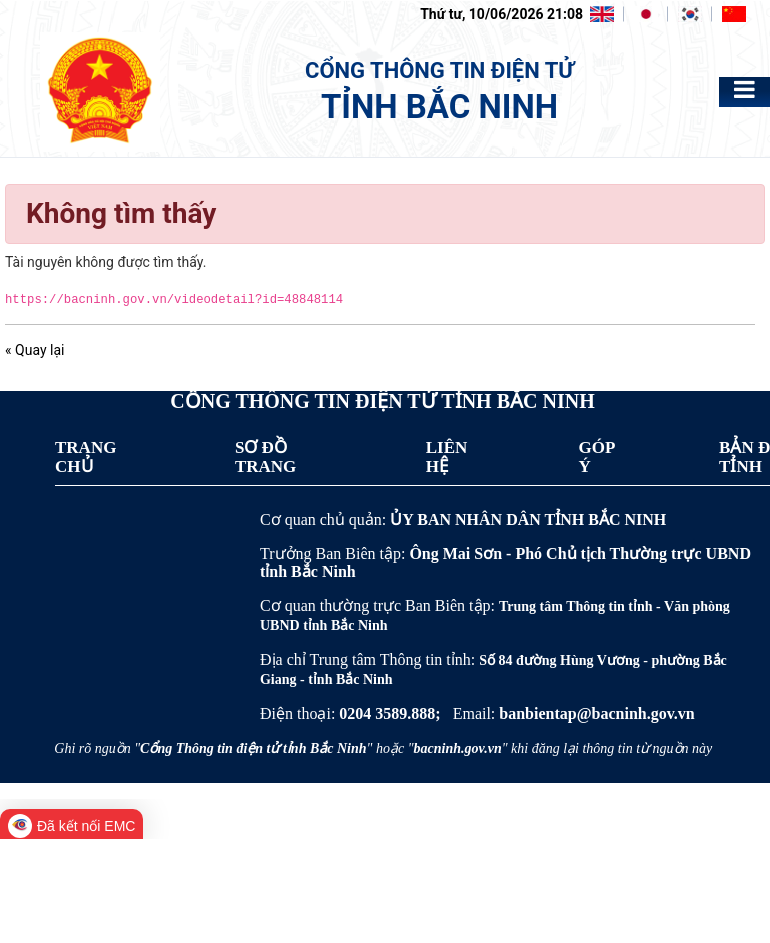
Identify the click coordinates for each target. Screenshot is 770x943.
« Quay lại (34, 350)
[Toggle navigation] (744, 89)
